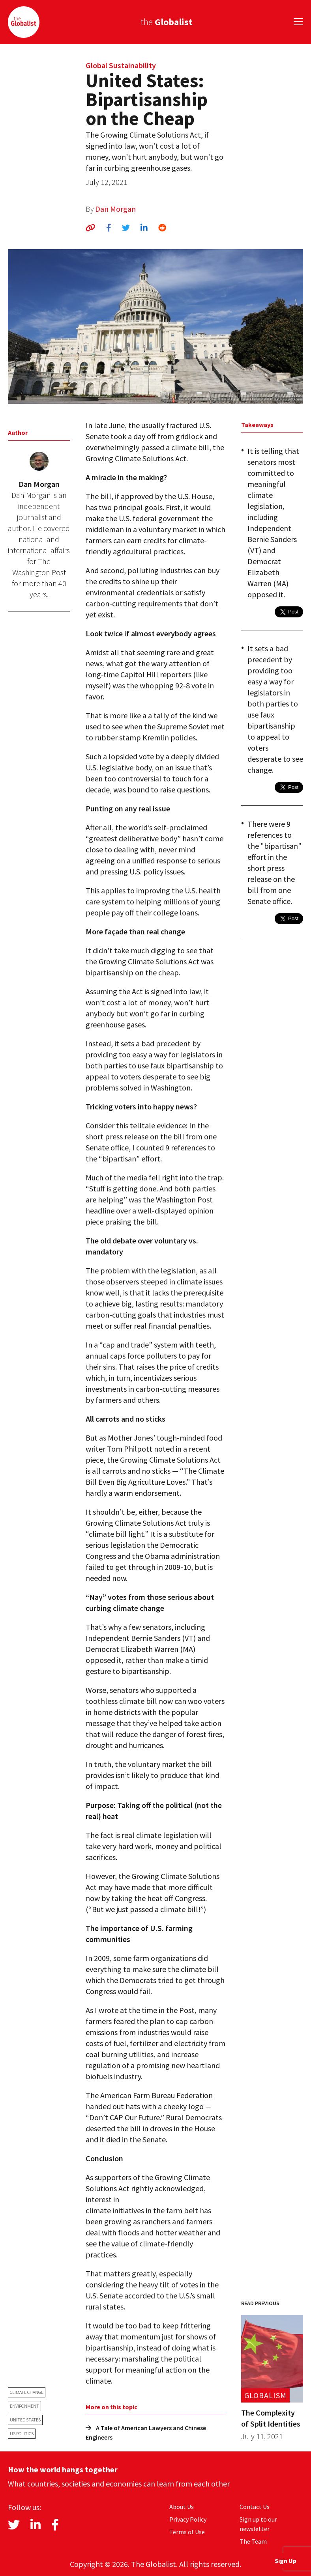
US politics (22, 2433)
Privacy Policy (187, 2519)
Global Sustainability (121, 65)
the (167, 22)
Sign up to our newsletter (258, 2524)
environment (24, 2406)
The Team (253, 2541)
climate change (26, 2392)
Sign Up (285, 2561)
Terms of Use (187, 2532)
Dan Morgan (115, 209)
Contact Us (255, 2507)
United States (25, 2420)
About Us (181, 2507)
